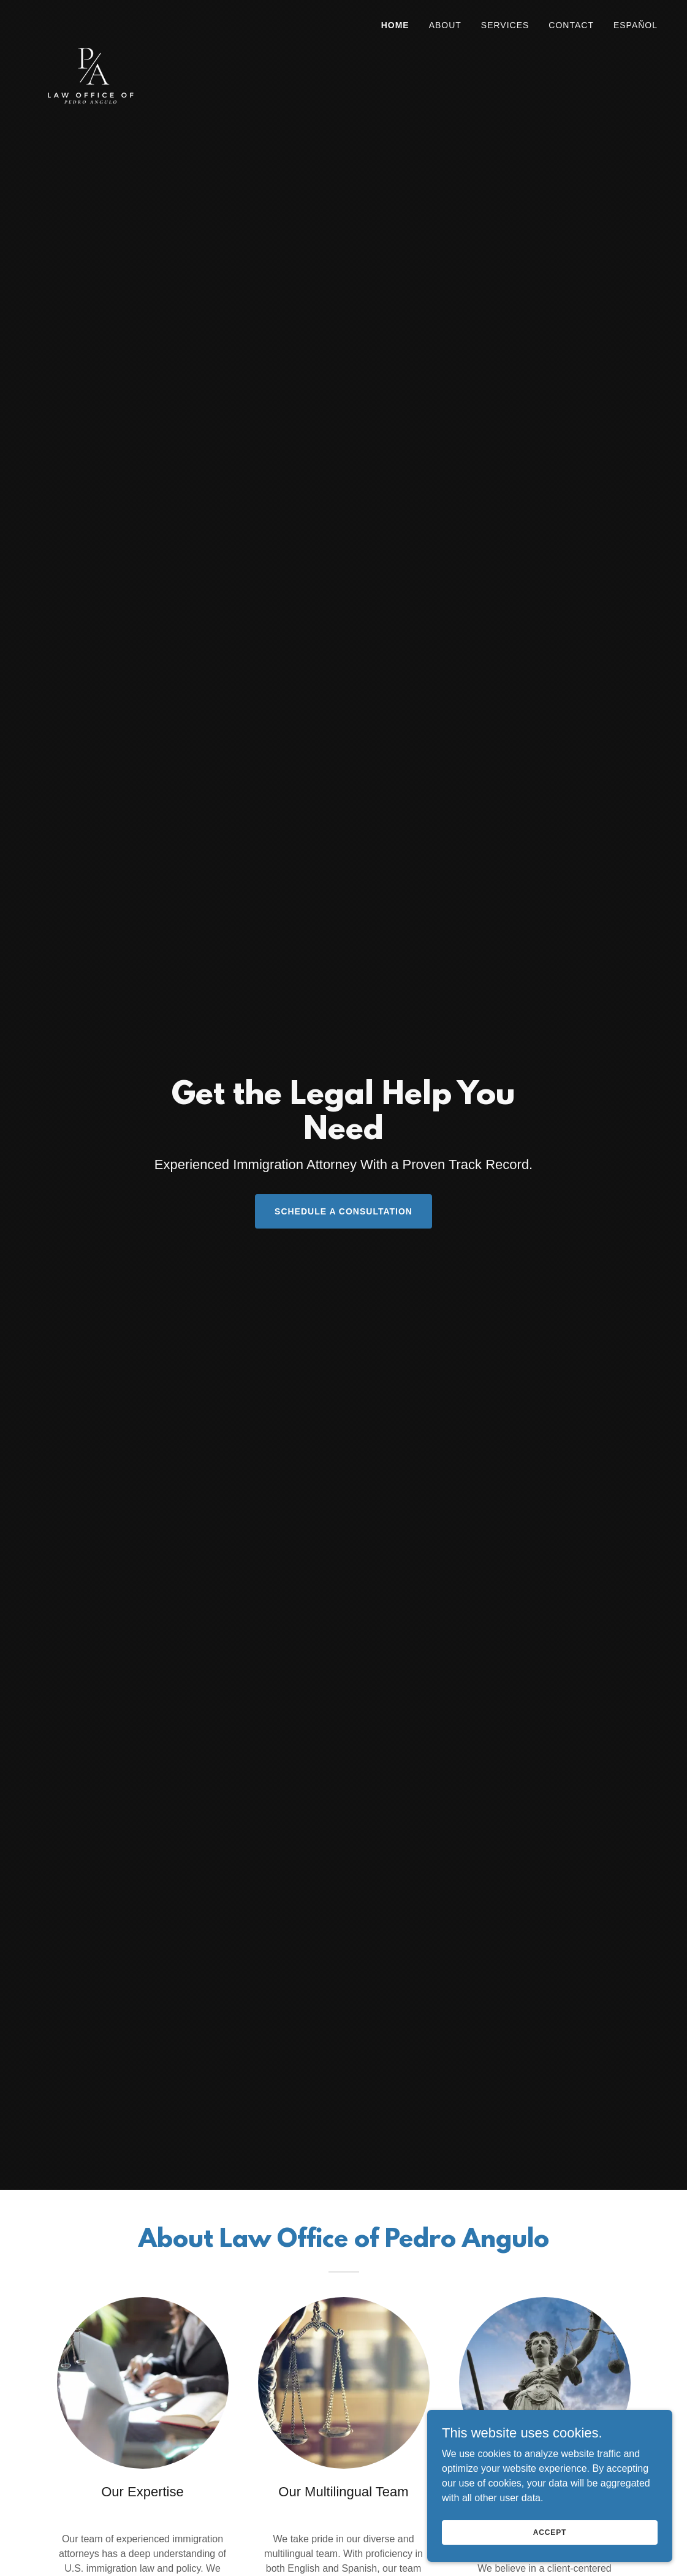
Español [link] (635, 25)
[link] (90, 21)
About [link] (445, 25)
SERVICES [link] (505, 25)
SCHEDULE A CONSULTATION (343, 1211)
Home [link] (395, 25)
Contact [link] (571, 25)
